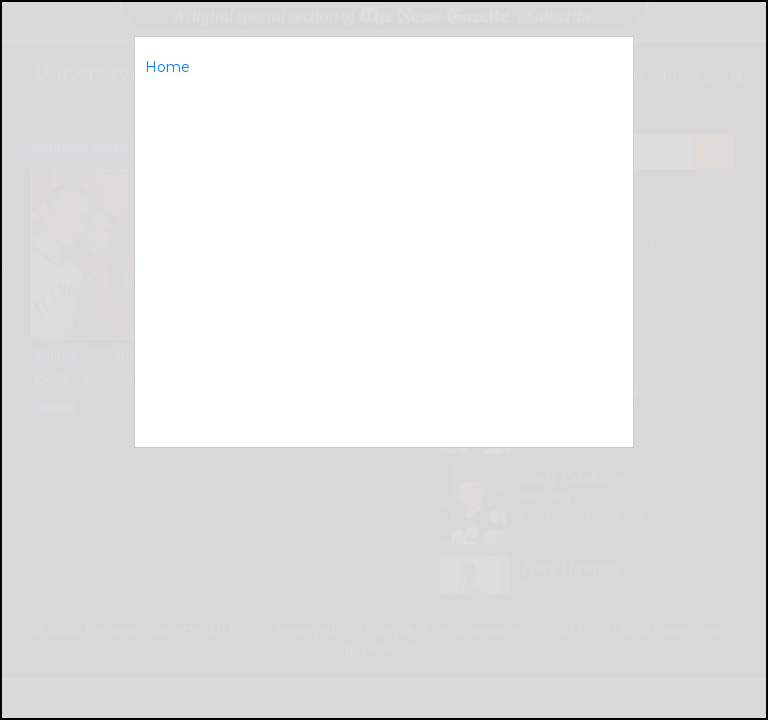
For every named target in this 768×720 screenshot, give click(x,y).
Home (167, 67)
